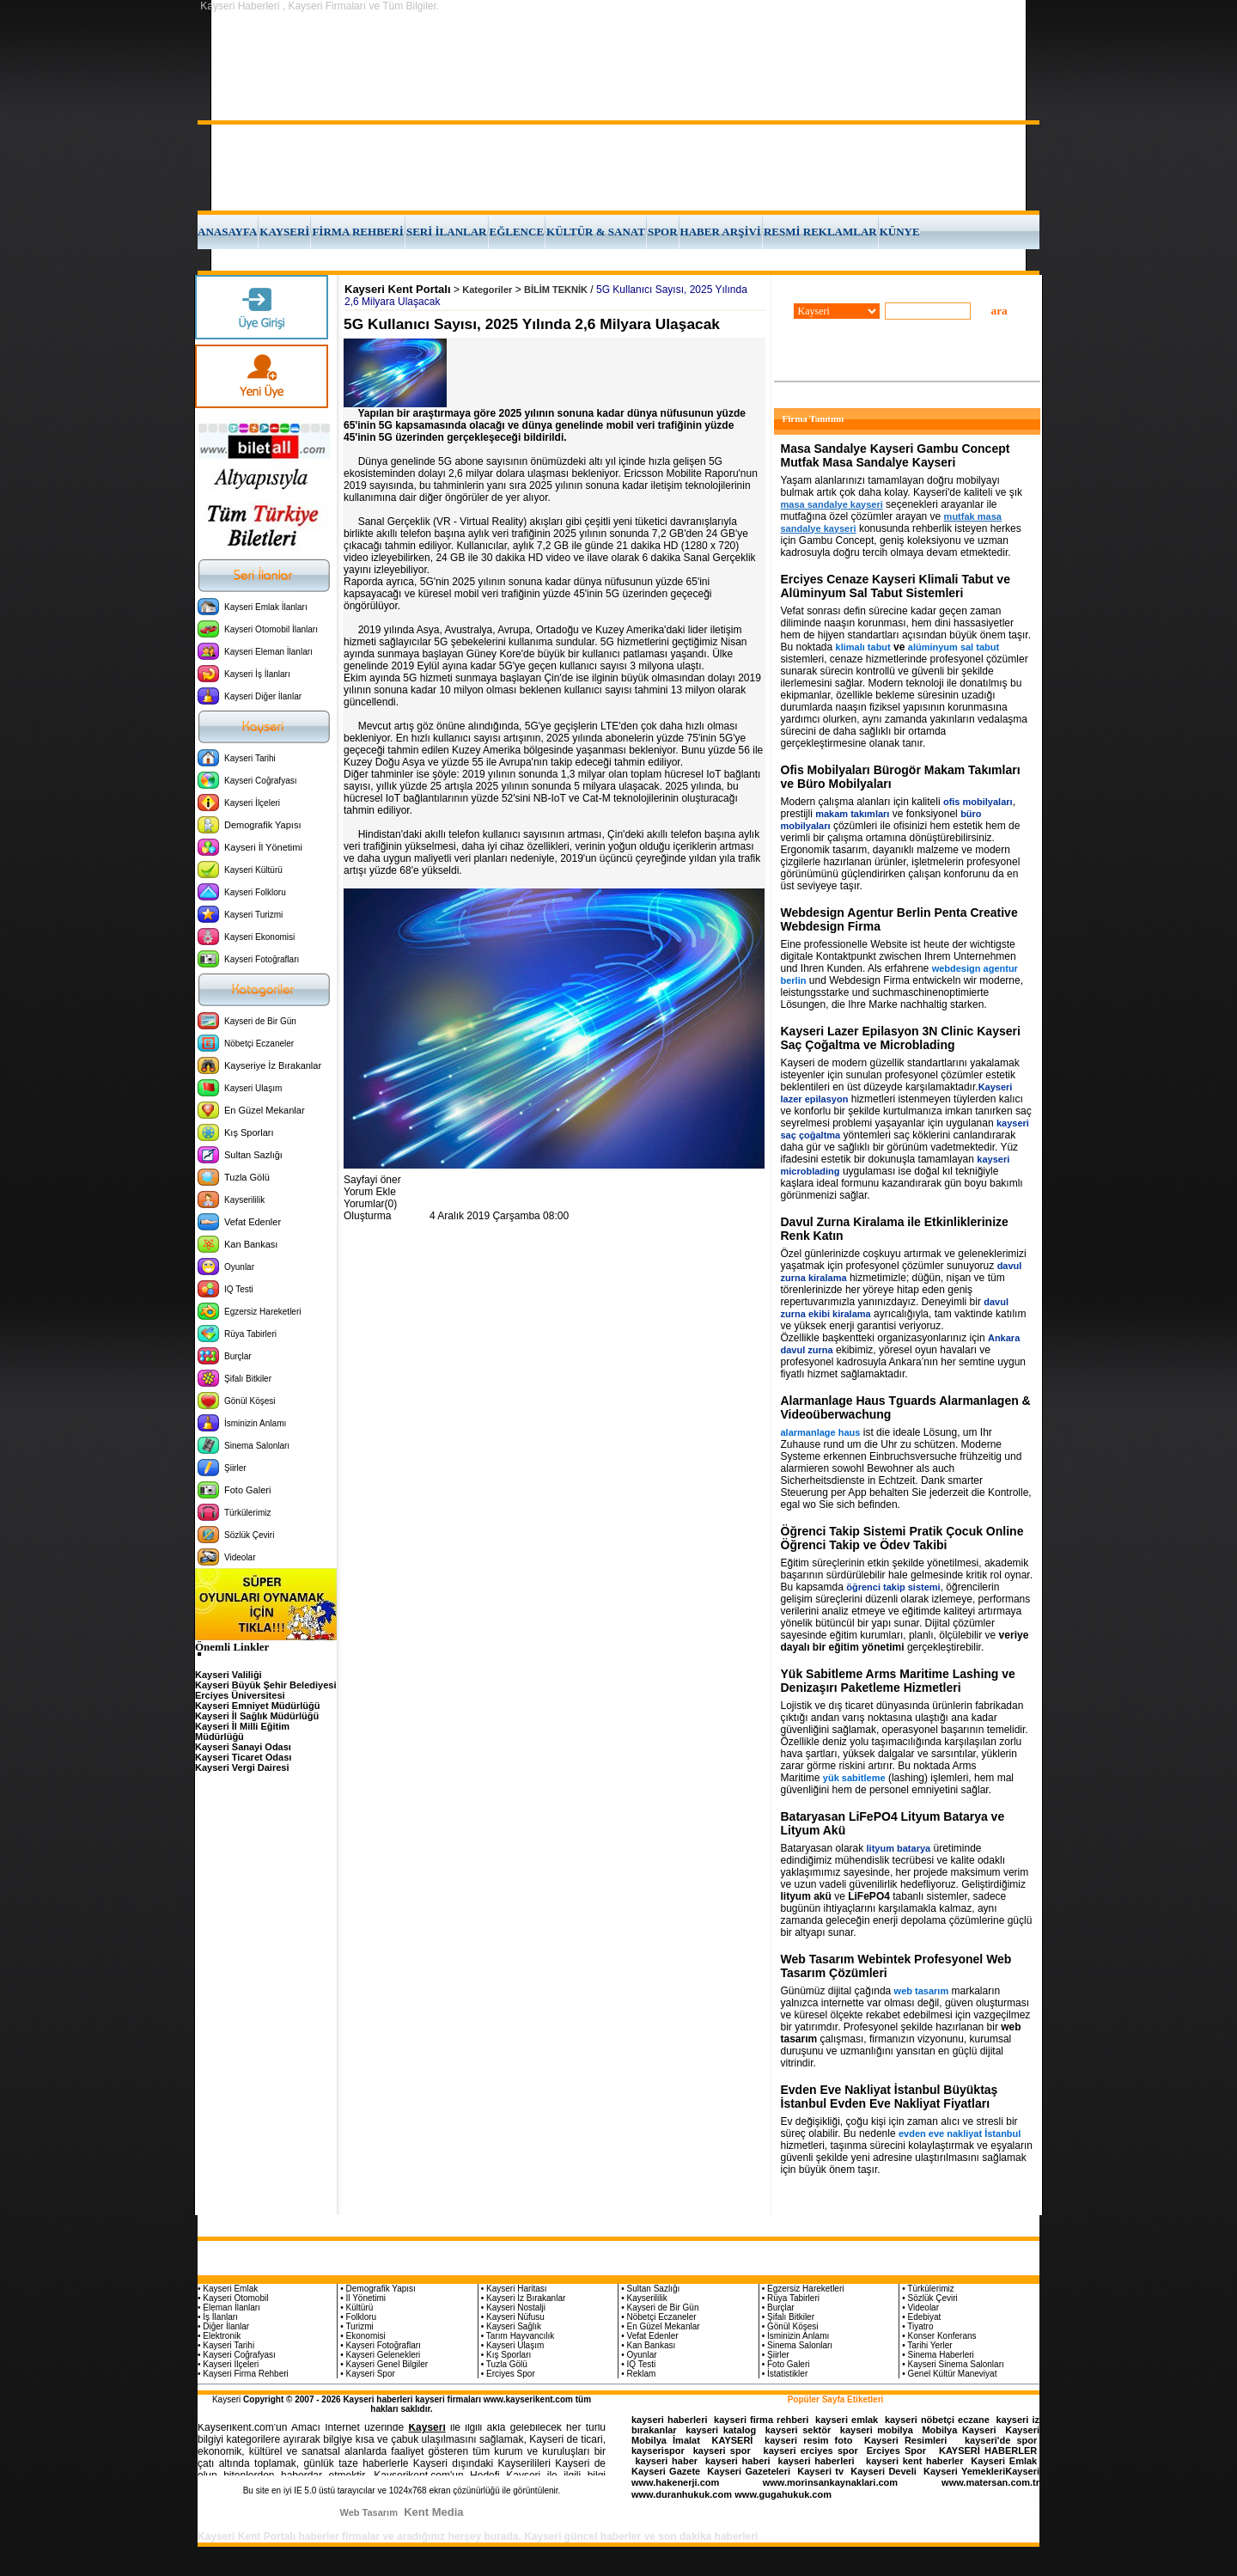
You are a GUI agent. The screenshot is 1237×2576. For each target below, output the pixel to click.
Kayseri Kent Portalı (397, 289)
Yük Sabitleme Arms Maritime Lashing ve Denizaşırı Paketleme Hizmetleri (898, 1680)
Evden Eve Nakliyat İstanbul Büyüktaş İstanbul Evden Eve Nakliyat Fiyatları (889, 2096)
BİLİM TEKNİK (556, 289)
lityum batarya (899, 1848)
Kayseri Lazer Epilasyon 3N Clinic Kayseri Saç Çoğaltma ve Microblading (901, 1038)
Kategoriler (487, 289)
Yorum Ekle (370, 1192)
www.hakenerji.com (675, 2482)
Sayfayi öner (372, 1180)
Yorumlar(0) (370, 1204)
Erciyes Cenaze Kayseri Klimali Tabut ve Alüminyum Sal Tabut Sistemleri (895, 586)
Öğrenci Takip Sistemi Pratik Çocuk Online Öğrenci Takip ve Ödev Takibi (902, 1538)
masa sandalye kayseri (832, 504)
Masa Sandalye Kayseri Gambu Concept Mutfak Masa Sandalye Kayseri (895, 455)
